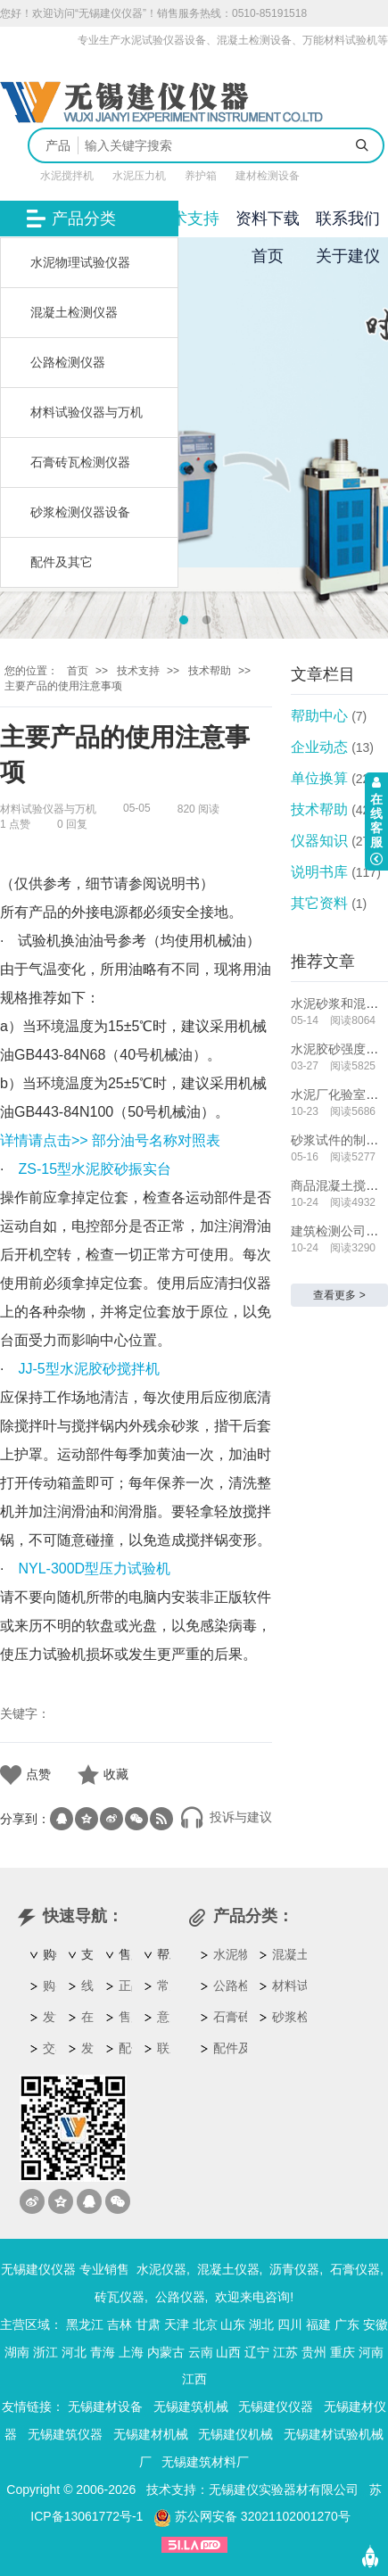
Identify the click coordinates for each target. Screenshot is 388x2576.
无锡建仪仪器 (275, 2406)
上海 (131, 2352)
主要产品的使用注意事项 (63, 686)
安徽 (375, 2324)
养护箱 (201, 175)
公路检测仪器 (67, 362)
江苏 (285, 2352)
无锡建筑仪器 (65, 2434)
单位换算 (319, 778)
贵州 (313, 2352)
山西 (228, 2352)
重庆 (342, 2352)
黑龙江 (84, 2324)
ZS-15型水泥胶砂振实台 (94, 1169)
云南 (200, 2352)
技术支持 (187, 218)
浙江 (45, 2352)
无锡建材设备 (105, 2406)
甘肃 (148, 2324)
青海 (102, 2352)
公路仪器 (180, 2297)
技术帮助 (209, 671)
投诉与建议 (226, 1817)
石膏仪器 (355, 2269)
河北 (74, 2352)
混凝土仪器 (228, 2269)
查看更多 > (339, 1295)
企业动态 (319, 747)
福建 (318, 2324)
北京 (205, 2324)
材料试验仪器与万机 (86, 412)
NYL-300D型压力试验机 (94, 1568)
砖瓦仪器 (119, 2297)
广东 (346, 2324)
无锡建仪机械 (235, 2434)
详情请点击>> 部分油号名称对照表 (110, 1140)
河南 (371, 2352)
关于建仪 (348, 256)
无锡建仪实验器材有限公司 (284, 2489)
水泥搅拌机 (67, 175)
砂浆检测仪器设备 (80, 512)
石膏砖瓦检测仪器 (80, 462)
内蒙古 (166, 2352)
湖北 (261, 2324)
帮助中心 (319, 715)
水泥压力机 (139, 175)
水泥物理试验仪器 (80, 262)
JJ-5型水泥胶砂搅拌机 (88, 1368)
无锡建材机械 (150, 2434)
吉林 (119, 2324)
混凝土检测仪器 (74, 312)
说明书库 (319, 871)
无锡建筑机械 (190, 2406)
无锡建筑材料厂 (205, 2462)
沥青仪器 (294, 2269)
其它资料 (319, 903)
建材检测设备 (267, 175)
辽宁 (256, 2352)
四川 (289, 2324)
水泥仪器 (161, 2269)
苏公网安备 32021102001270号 (252, 2516)
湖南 (16, 2352)
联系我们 (348, 218)
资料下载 (267, 218)
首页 (268, 256)
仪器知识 (319, 840)
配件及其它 (61, 562)
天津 (176, 2324)
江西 (194, 2379)
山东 (232, 2324)
